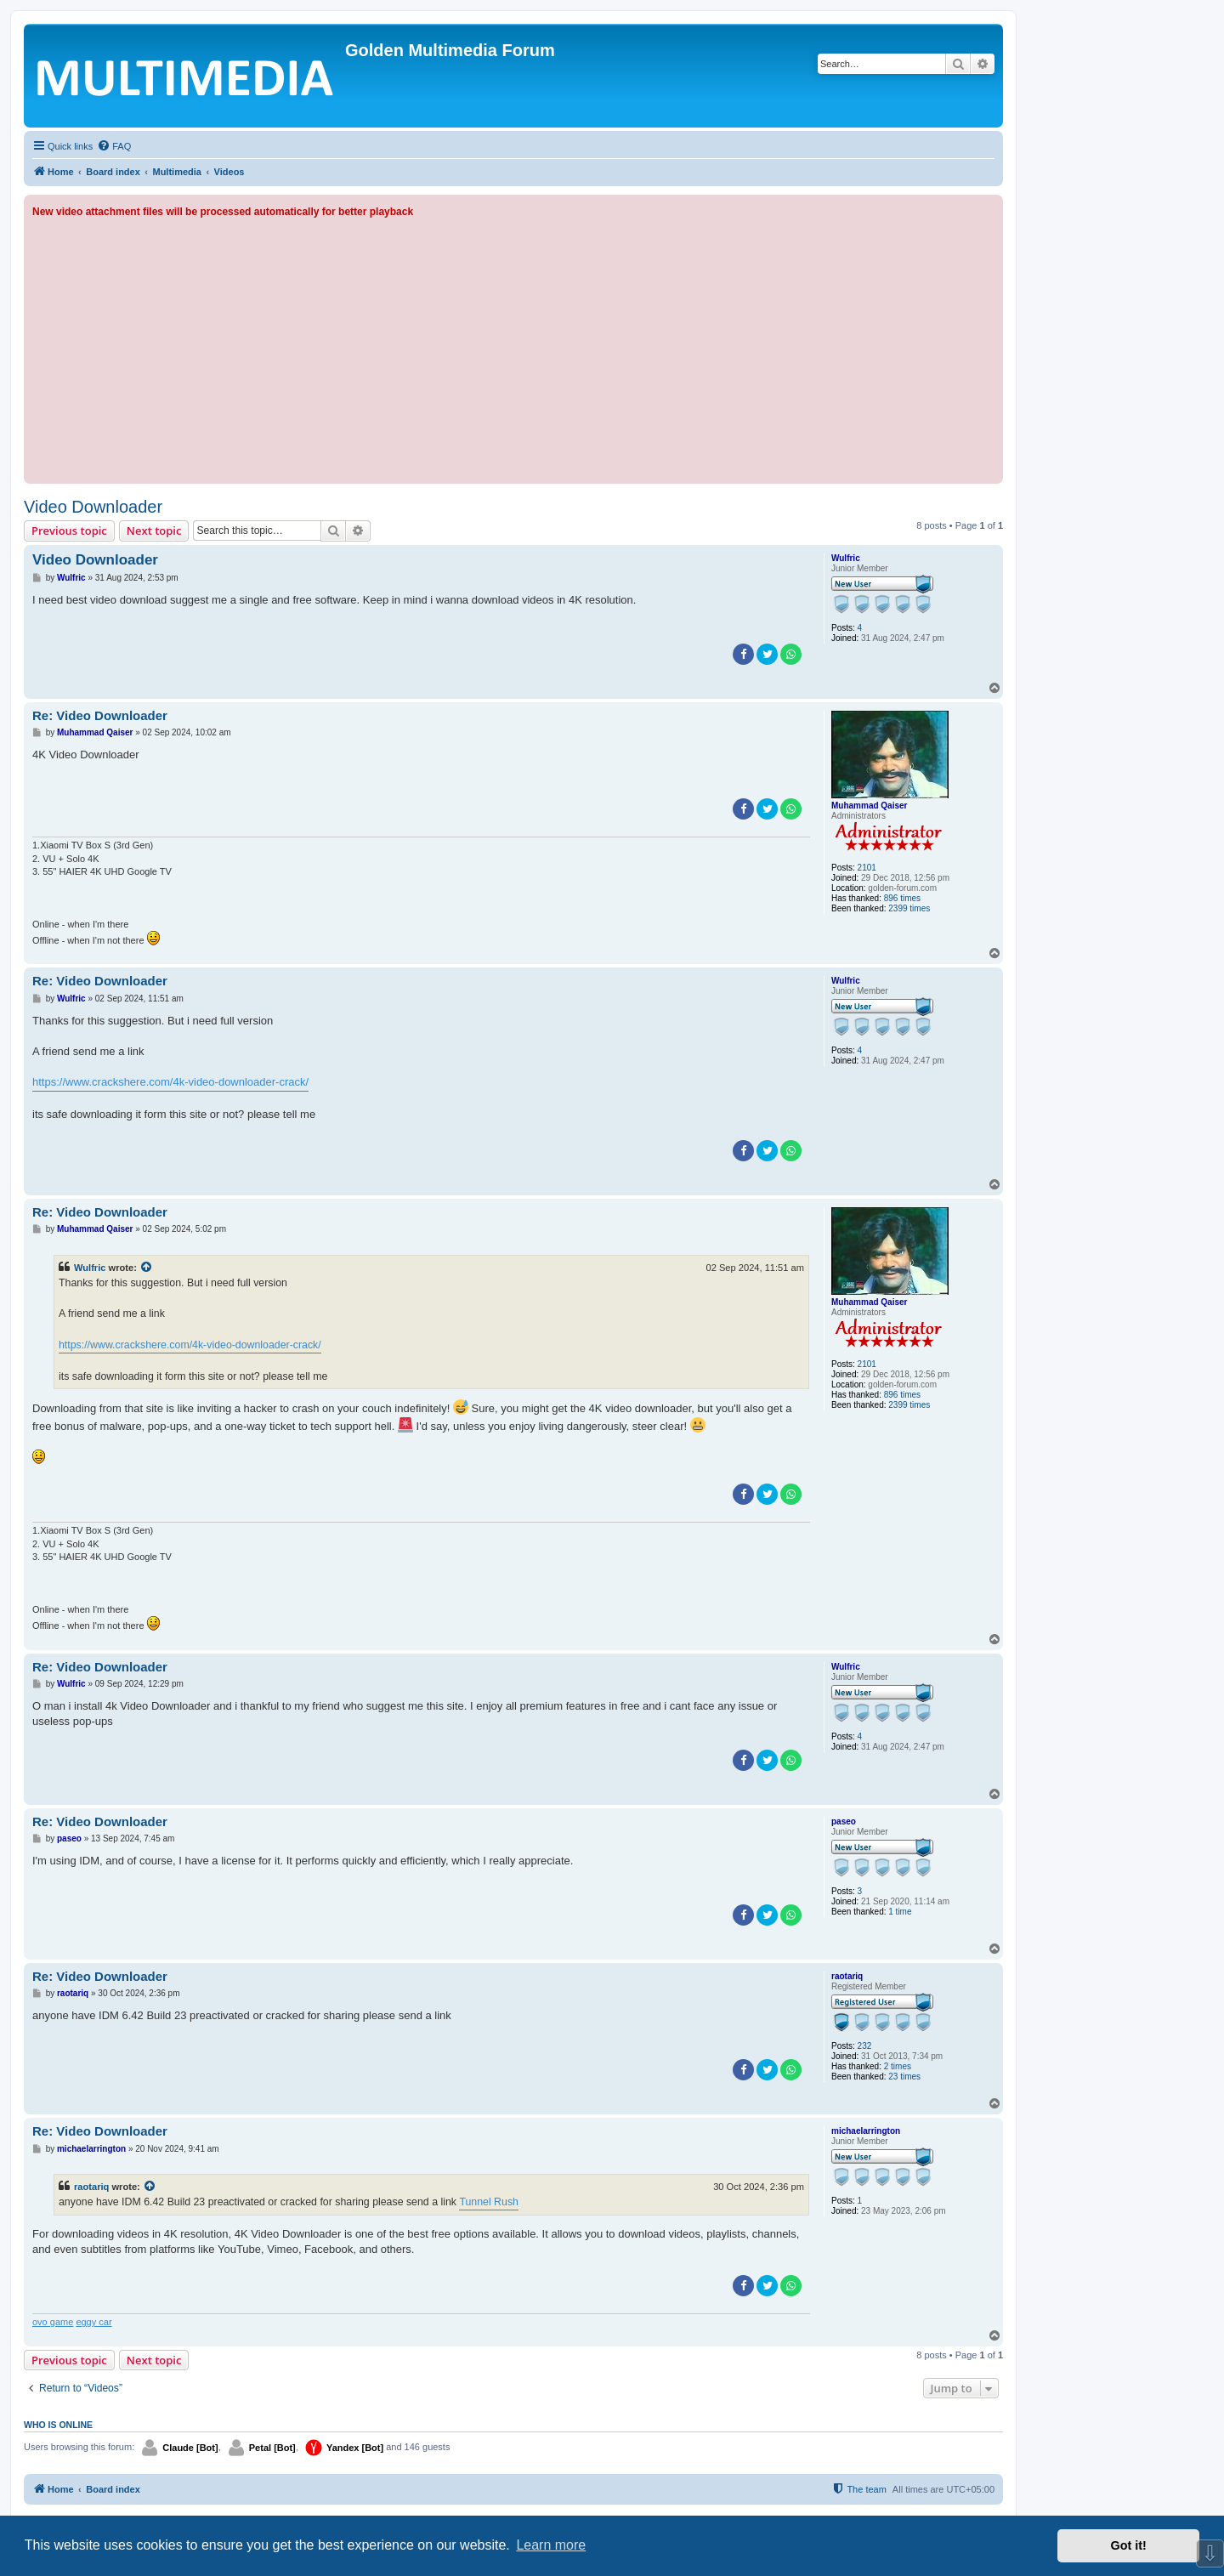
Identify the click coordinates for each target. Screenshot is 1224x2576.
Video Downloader (93, 506)
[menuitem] (114, 146)
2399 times (909, 908)
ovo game (52, 2322)
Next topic (154, 530)
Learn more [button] (551, 2545)
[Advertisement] (513, 348)
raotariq (847, 1976)
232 (865, 2046)
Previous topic (69, 530)
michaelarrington (865, 2131)
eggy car (93, 2322)
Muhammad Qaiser (869, 805)
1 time (899, 1911)
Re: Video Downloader (99, 715)
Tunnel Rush (488, 2202)
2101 (867, 867)
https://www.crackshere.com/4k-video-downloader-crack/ (170, 1081)
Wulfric (845, 558)
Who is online (58, 2425)
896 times (902, 898)
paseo (843, 1821)
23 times (904, 2076)
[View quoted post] (147, 1267)
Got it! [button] (1129, 2545)
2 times (897, 2066)
